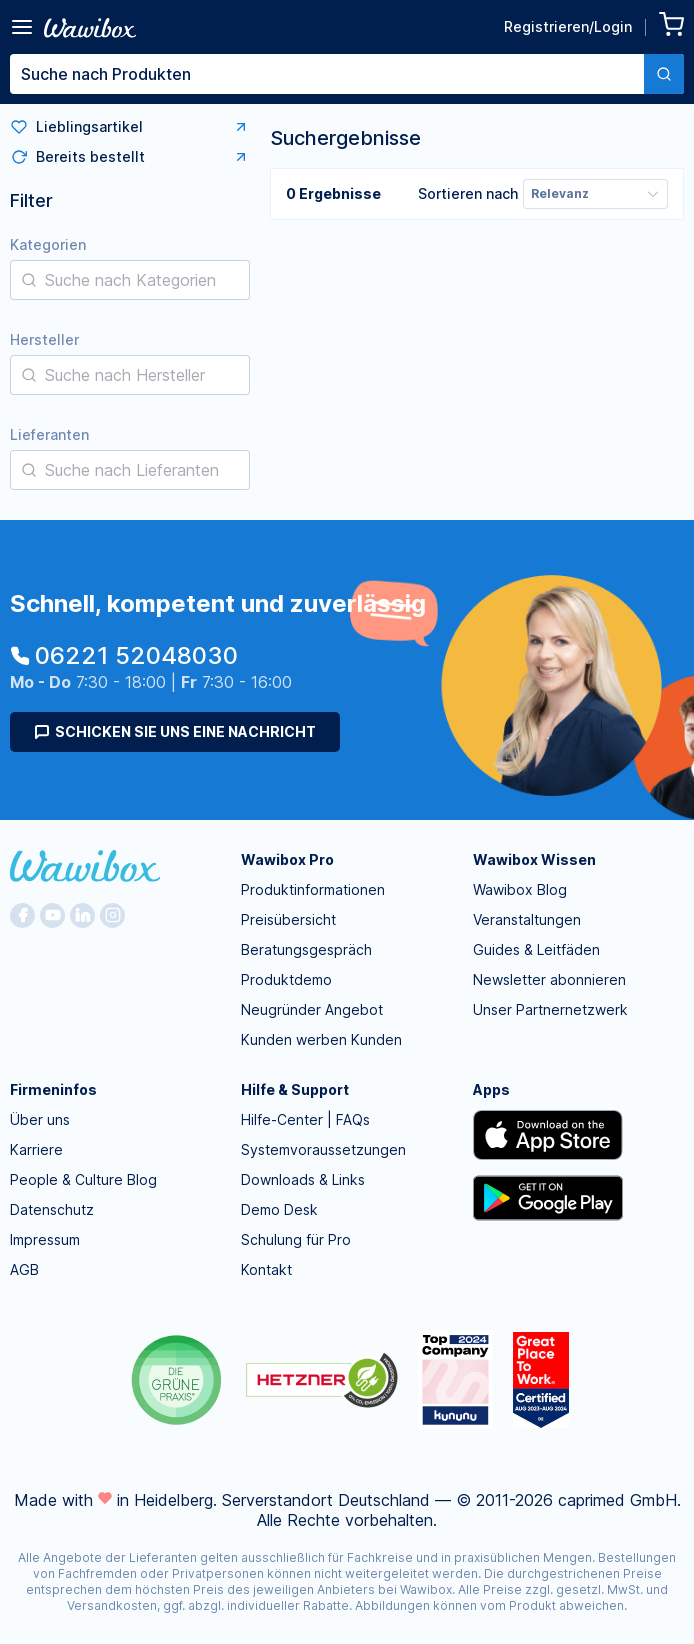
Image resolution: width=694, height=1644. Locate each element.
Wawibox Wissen (534, 859)
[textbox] (327, 74)
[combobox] (347, 74)
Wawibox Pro (287, 859)
